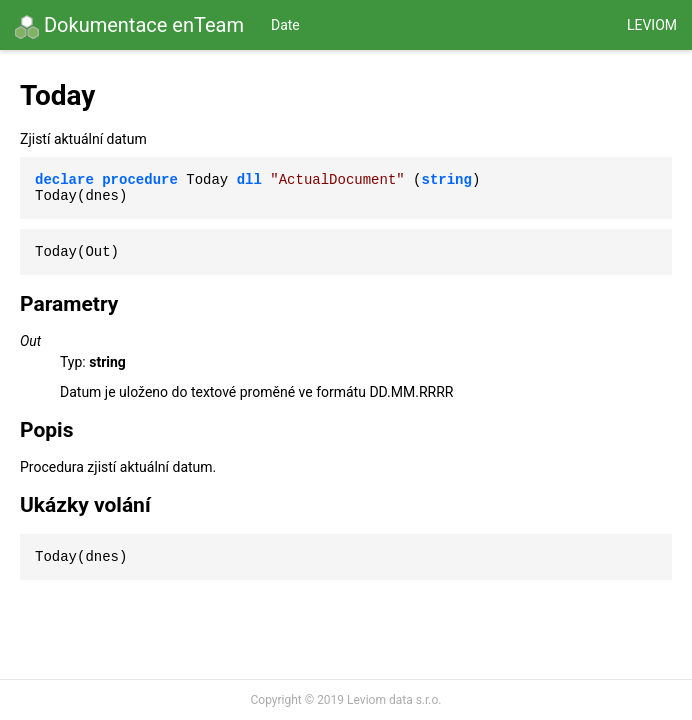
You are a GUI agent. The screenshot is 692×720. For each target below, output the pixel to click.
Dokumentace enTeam (129, 26)
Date (285, 25)
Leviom (652, 25)
